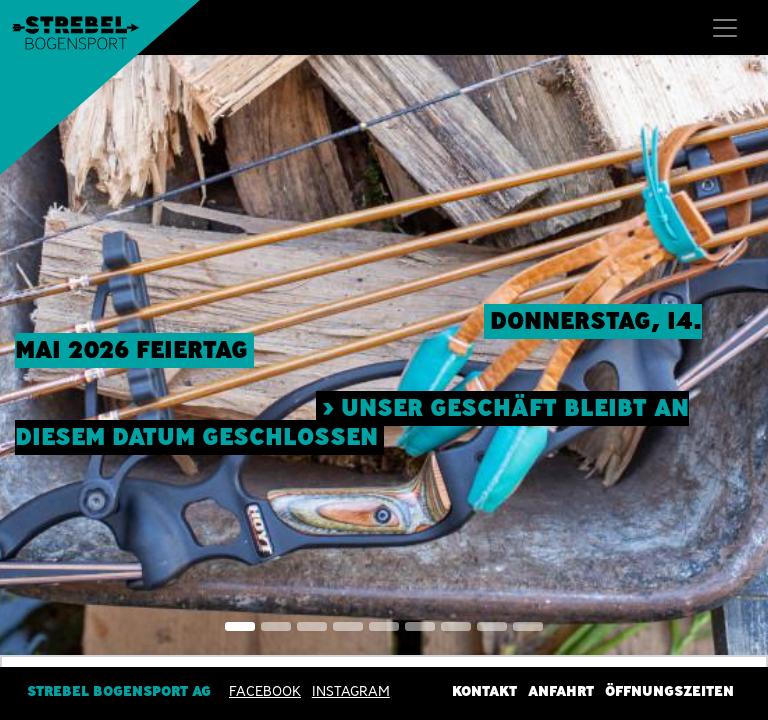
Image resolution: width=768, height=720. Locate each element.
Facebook (265, 691)
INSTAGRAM (351, 691)
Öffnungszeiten (669, 691)
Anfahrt (561, 691)
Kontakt (484, 691)
